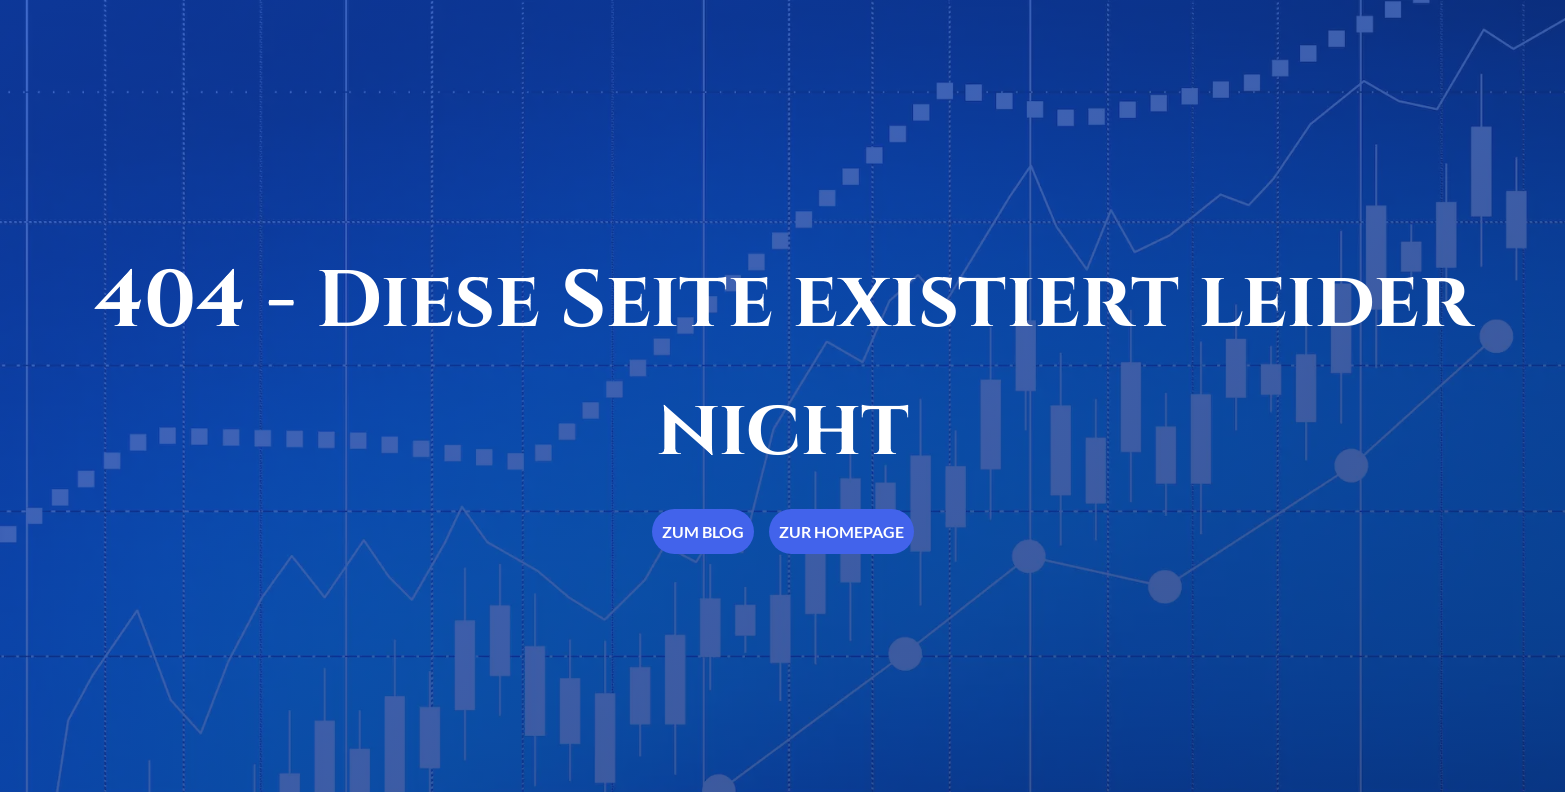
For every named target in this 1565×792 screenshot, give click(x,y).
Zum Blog (703, 531)
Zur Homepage (841, 531)
